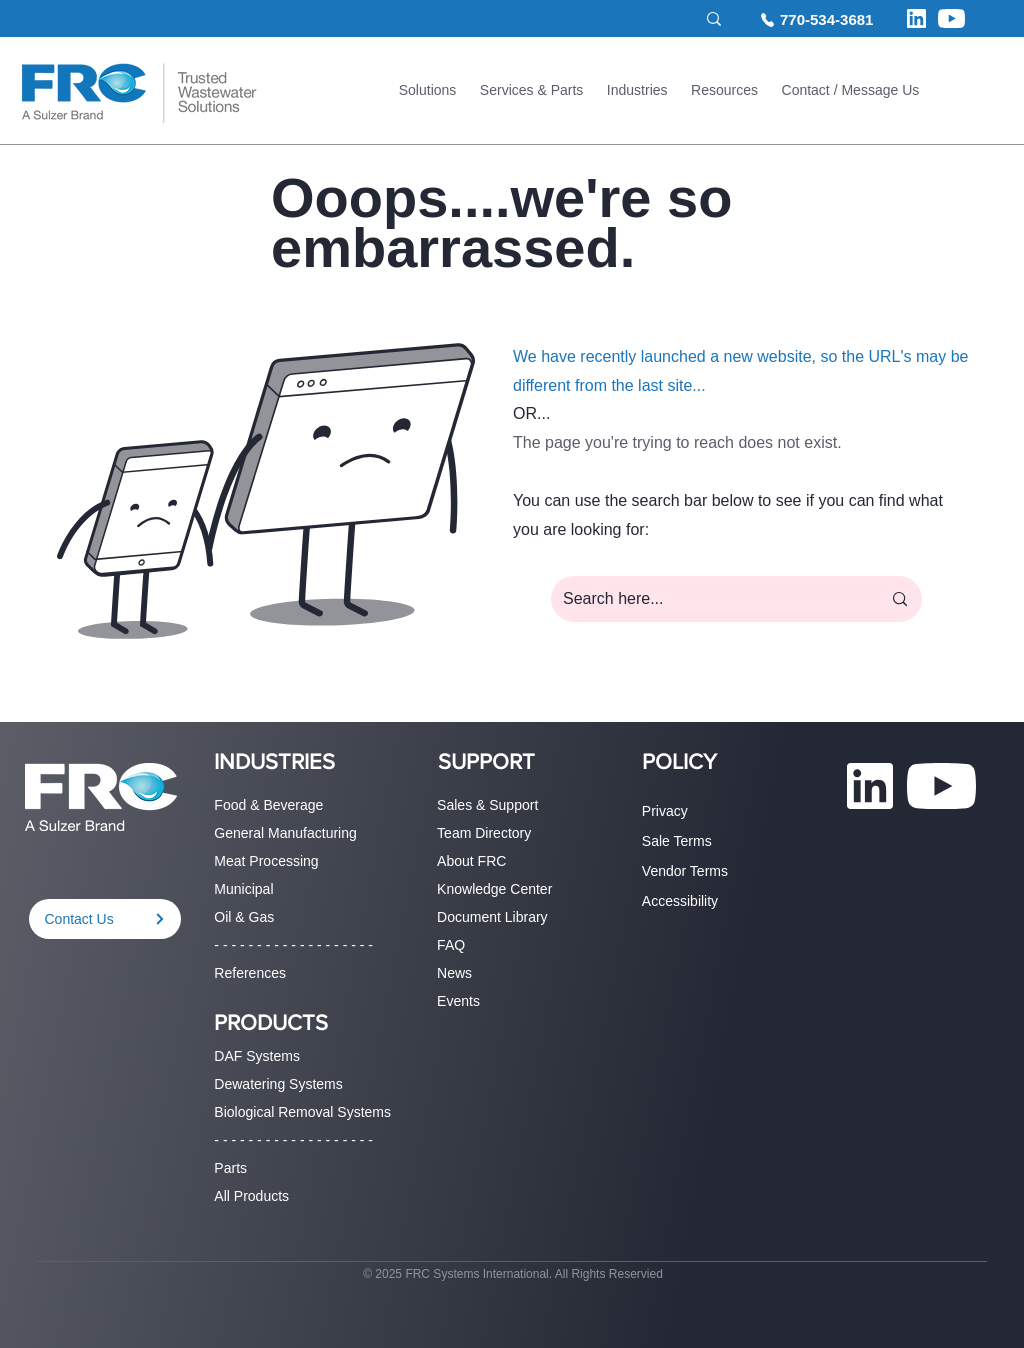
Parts (230, 1168)
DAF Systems (257, 1056)
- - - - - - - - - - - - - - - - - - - (293, 945)
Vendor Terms (685, 871)
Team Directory (484, 833)
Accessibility (680, 901)
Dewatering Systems (278, 1084)
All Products (251, 1196)
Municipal (243, 889)
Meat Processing (266, 861)
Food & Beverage (268, 805)
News (454, 973)
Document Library (492, 917)
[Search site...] (605, 19)
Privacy (665, 811)
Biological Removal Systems (302, 1112)
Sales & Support (487, 805)
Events (458, 1001)
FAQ (451, 945)
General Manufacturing (285, 833)
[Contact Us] (105, 919)
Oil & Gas (244, 917)
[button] (427, 92)
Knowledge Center (494, 889)
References (250, 973)
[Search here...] (707, 599)
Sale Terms (677, 841)
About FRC (471, 861)
